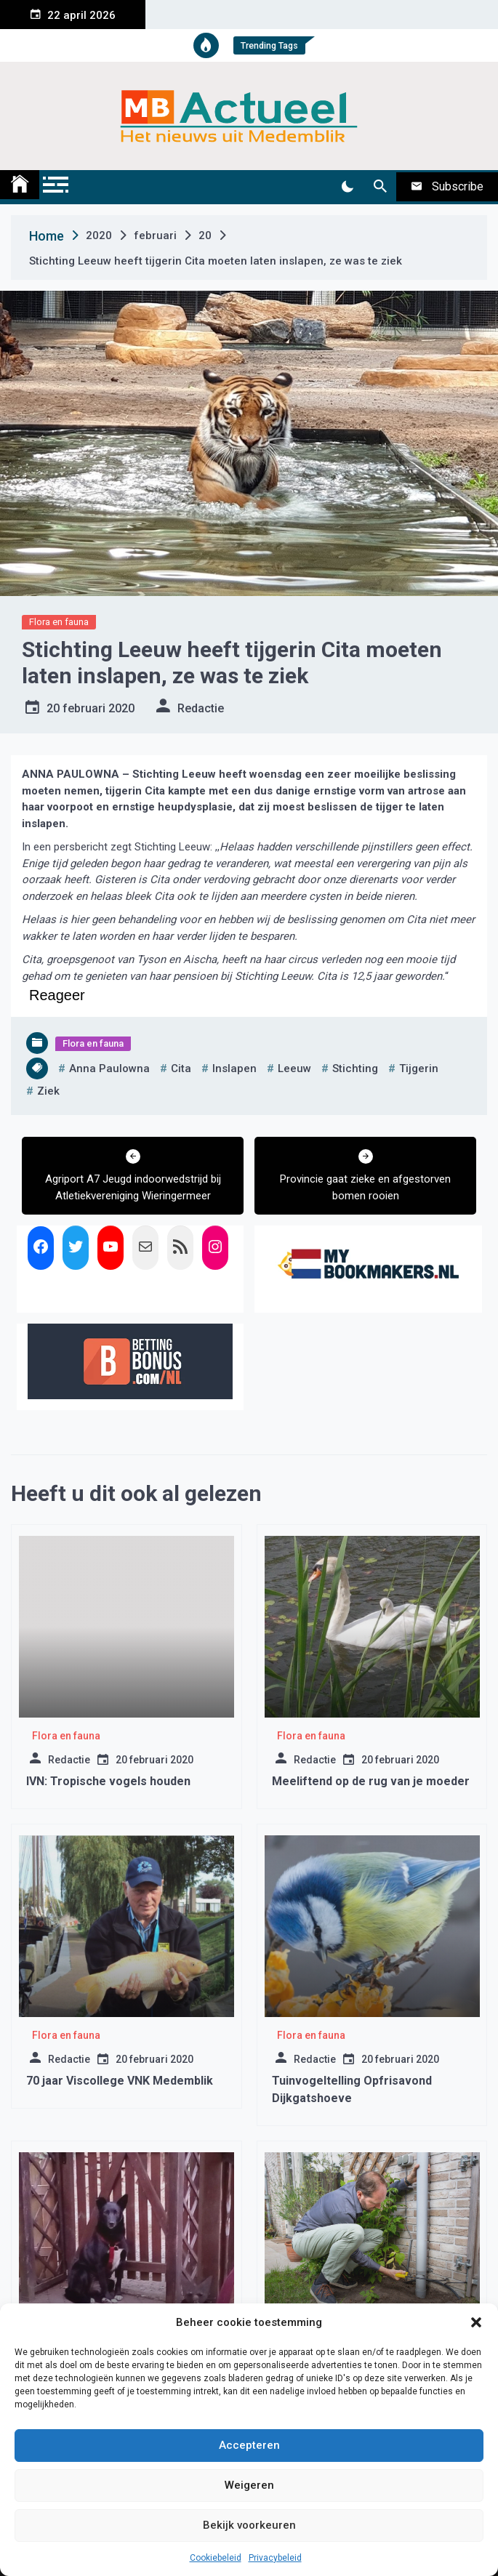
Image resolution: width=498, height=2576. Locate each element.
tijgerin (418, 1068)
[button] (476, 2322)
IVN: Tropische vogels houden (108, 1781)
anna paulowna (109, 1068)
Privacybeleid (275, 2558)
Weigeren (249, 2485)
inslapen (234, 1068)
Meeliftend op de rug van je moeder (371, 1781)
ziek (48, 1091)
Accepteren (249, 2445)
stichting (355, 1068)
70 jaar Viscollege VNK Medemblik (119, 2081)
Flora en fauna (59, 621)
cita (181, 1068)
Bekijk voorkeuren (249, 2525)
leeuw (294, 1068)
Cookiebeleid (215, 2558)
